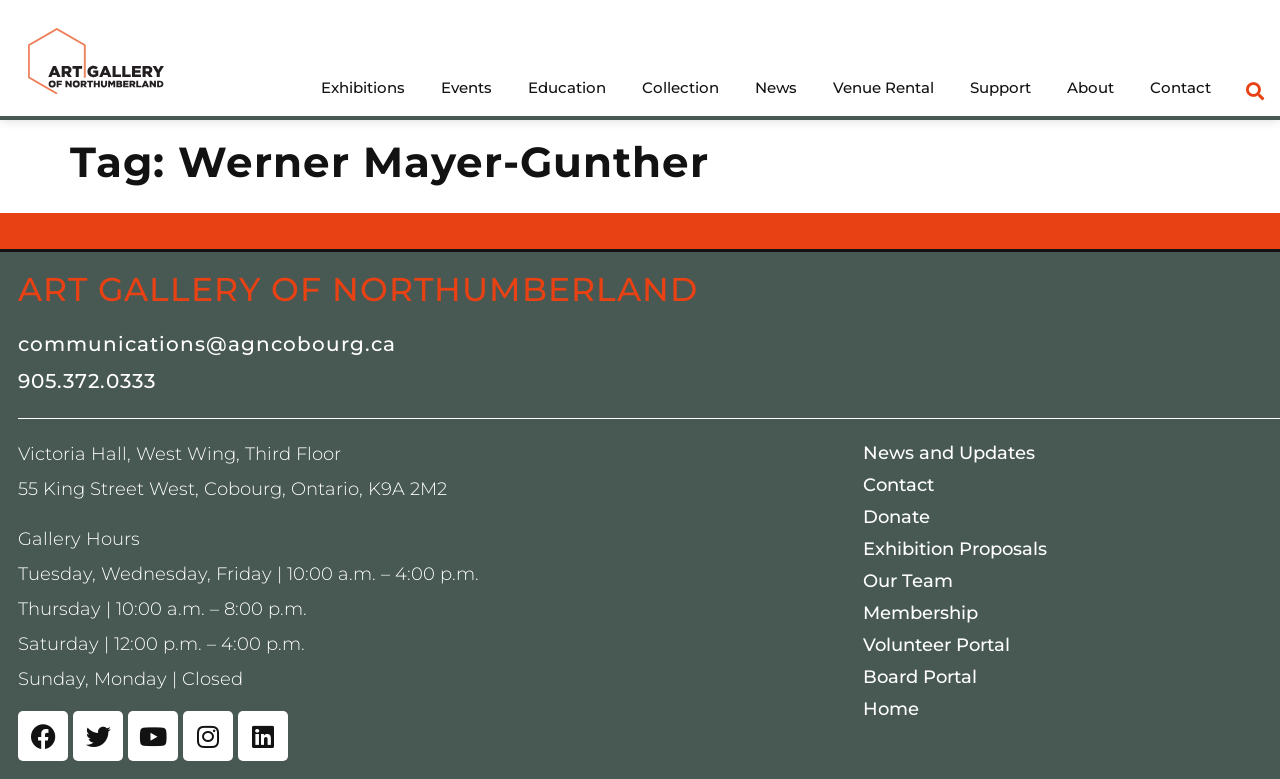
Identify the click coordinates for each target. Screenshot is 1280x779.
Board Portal (920, 677)
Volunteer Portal (936, 645)
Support (1000, 87)
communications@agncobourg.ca (207, 344)
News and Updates (949, 453)
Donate (896, 517)
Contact (1180, 87)
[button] (1254, 90)
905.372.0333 (87, 381)
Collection (680, 87)
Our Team (908, 581)
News (776, 87)
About (1090, 87)
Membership (920, 613)
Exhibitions (363, 87)
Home (891, 709)
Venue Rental (883, 87)
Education (567, 87)
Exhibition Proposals (955, 549)
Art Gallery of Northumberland (358, 289)
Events (466, 87)
